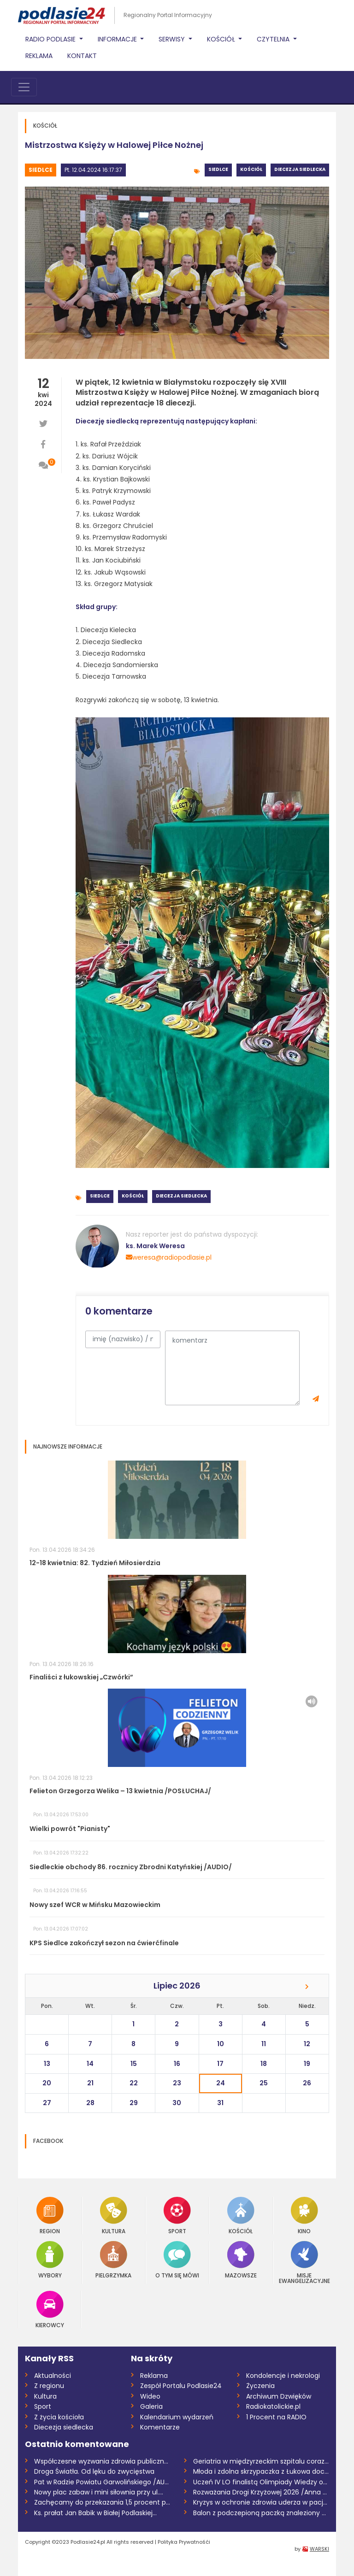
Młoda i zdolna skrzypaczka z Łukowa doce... (261, 2471)
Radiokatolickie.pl (273, 2406)
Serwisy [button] (173, 39)
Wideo (150, 2396)
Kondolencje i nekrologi (283, 2375)
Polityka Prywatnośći (184, 2542)
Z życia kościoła (59, 2417)
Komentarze (160, 2427)
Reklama (39, 55)
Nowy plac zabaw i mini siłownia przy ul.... (98, 2492)
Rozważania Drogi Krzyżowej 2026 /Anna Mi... (261, 2492)
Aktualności (52, 2375)
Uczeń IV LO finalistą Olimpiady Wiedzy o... (260, 2482)
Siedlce (41, 170)
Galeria (151, 2406)
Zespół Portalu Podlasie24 (181, 2385)
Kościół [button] (222, 39)
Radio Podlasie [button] (51, 39)
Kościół (251, 169)
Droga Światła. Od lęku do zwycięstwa (94, 2471)
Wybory (50, 2259)
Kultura (113, 2215)
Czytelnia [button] (274, 39)
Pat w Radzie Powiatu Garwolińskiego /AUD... (102, 2482)
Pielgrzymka (113, 2259)
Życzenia (260, 2385)
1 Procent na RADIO (276, 2417)
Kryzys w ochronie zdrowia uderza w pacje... (261, 2502)
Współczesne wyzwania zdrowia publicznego (102, 2461)
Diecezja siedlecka (299, 169)
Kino (304, 2215)
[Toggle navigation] (24, 87)
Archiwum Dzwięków (278, 2396)
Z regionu (49, 2385)
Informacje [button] (118, 39)
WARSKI (319, 2549)
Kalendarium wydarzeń (176, 2417)
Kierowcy (49, 2309)
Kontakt (82, 55)
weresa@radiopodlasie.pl (169, 1257)
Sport (177, 2215)
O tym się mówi (177, 2259)
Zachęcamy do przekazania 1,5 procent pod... (102, 2502)
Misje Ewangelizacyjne (304, 2262)
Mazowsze (241, 2259)
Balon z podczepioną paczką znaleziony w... (261, 2512)
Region (50, 2215)
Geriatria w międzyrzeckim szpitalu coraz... (261, 2461)
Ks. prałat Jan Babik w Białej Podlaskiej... (95, 2512)
